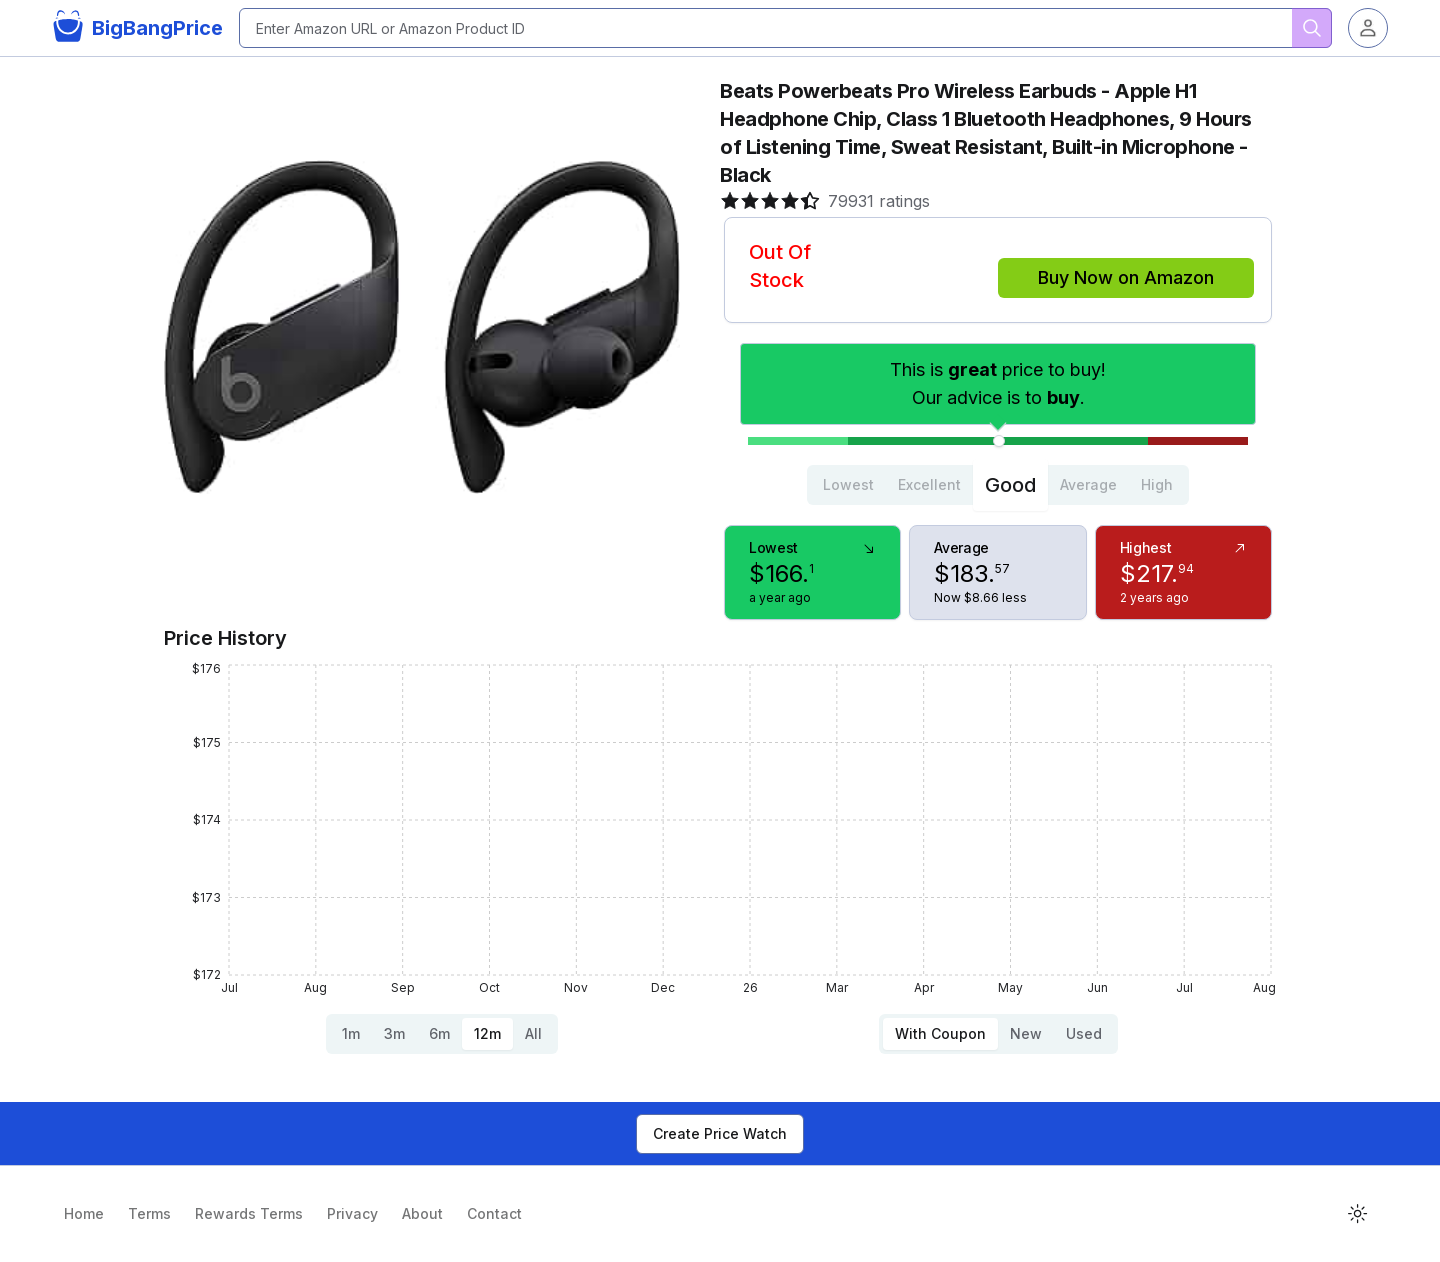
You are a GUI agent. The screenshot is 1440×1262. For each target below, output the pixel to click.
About (422, 1213)
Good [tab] (1010, 485)
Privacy (352, 1213)
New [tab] (1026, 1033)
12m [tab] (487, 1033)
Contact (494, 1213)
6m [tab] (439, 1033)
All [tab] (533, 1033)
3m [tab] (394, 1033)
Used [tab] (1084, 1033)
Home (84, 1213)
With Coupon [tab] (940, 1033)
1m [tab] (351, 1033)
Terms (149, 1213)
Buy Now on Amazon (1126, 277)
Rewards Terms (249, 1213)
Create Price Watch (720, 1133)
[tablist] (998, 485)
